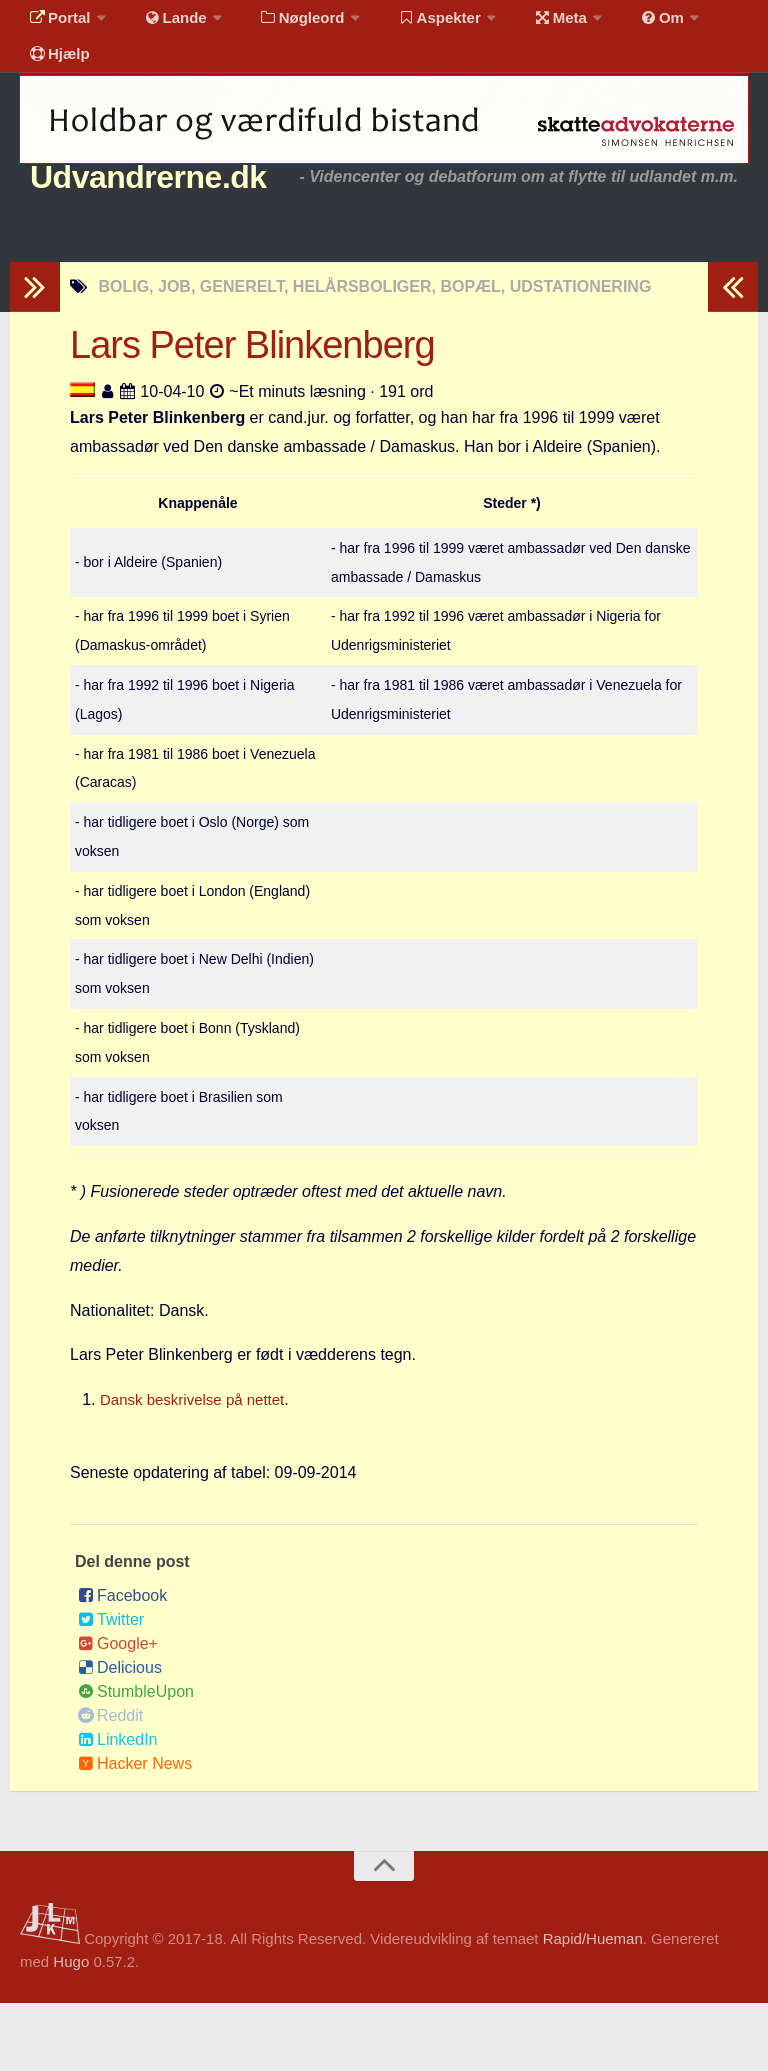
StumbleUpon (136, 1759)
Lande (163, 24)
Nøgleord (282, 24)
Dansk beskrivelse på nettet (198, 1467)
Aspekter (413, 24)
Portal (56, 24)
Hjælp (55, 74)
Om (620, 24)
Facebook (122, 1663)
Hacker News (135, 1831)
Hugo (71, 2029)
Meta (526, 24)
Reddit (110, 1783)
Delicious (120, 1735)
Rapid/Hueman (593, 2006)
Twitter (111, 1687)
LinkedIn (118, 1807)
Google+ (118, 1711)
